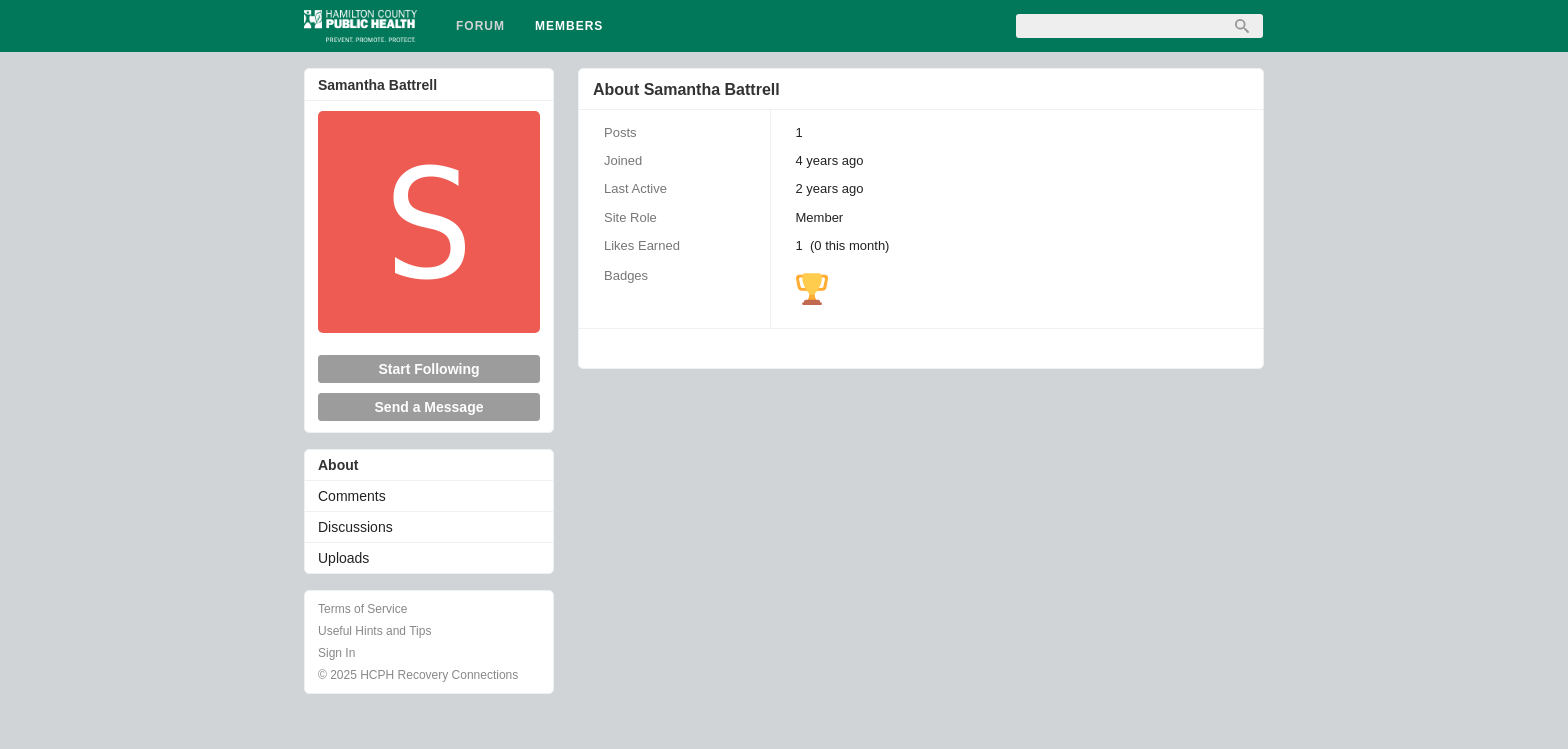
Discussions (355, 527)
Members (569, 26)
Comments (352, 496)
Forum (480, 26)
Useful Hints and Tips (374, 631)
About (338, 465)
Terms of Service (362, 609)
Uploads (343, 558)
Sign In (336, 653)
